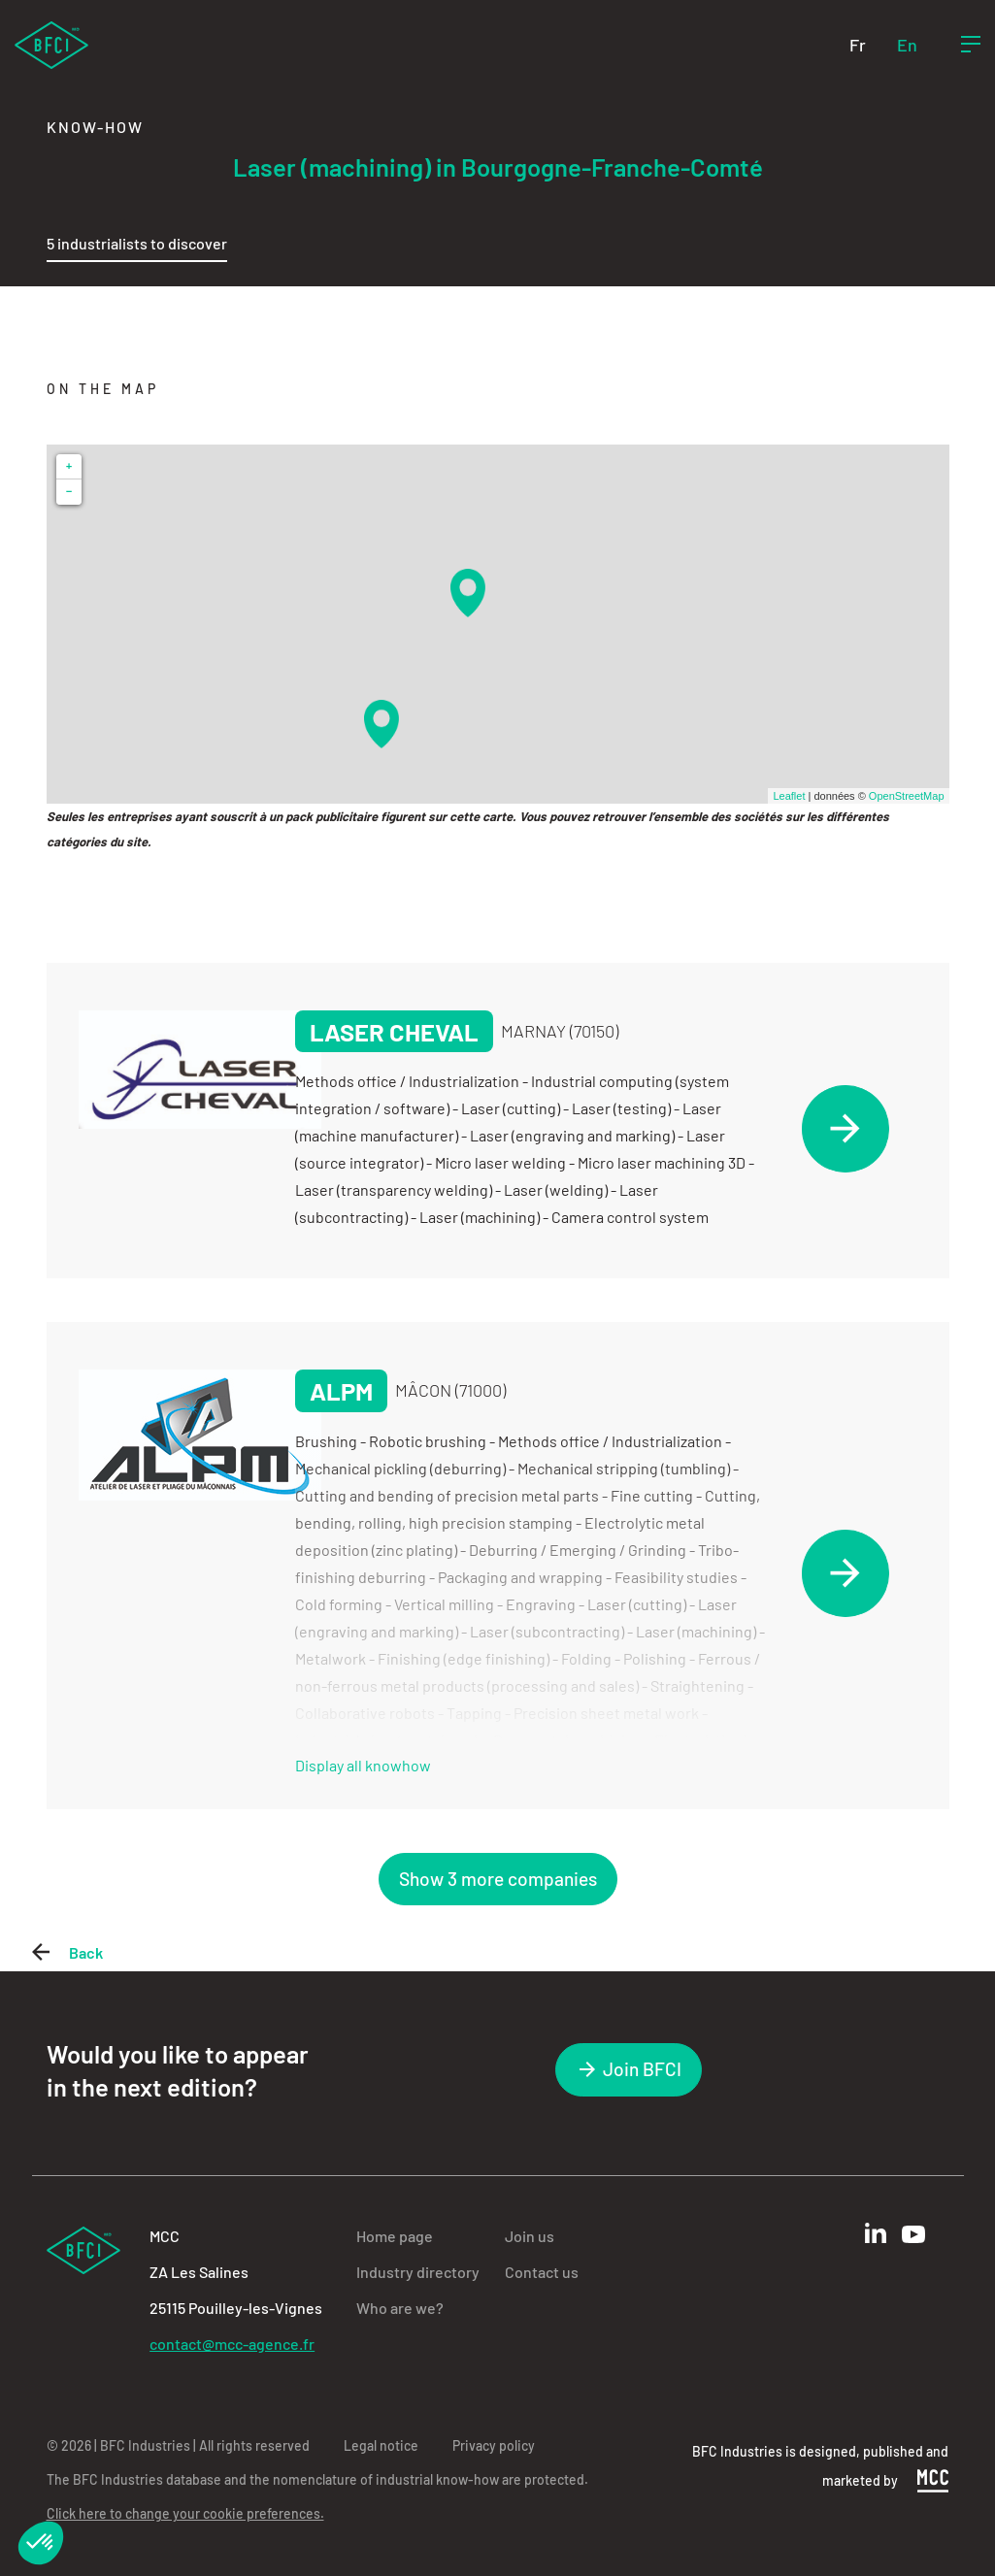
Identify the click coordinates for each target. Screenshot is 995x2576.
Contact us (542, 2271)
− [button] (69, 491)
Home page (394, 2236)
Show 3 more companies (498, 1878)
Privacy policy (493, 2445)
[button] (40, 2543)
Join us (529, 2236)
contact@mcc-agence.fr (232, 2343)
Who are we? (400, 2307)
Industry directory (418, 2271)
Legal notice (381, 2445)
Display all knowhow (363, 1765)
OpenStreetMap (907, 796)
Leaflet (789, 796)
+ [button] (69, 466)
